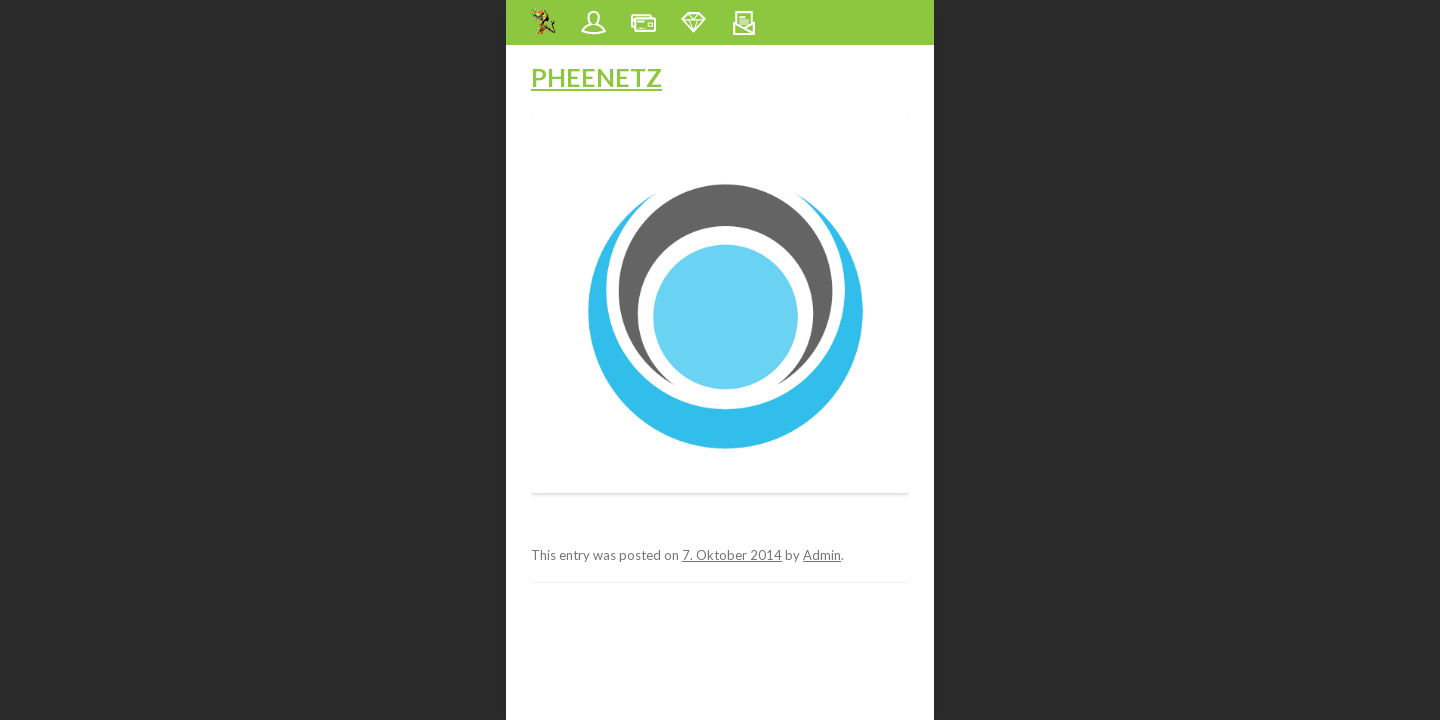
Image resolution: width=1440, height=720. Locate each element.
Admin (822, 555)
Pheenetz (596, 77)
